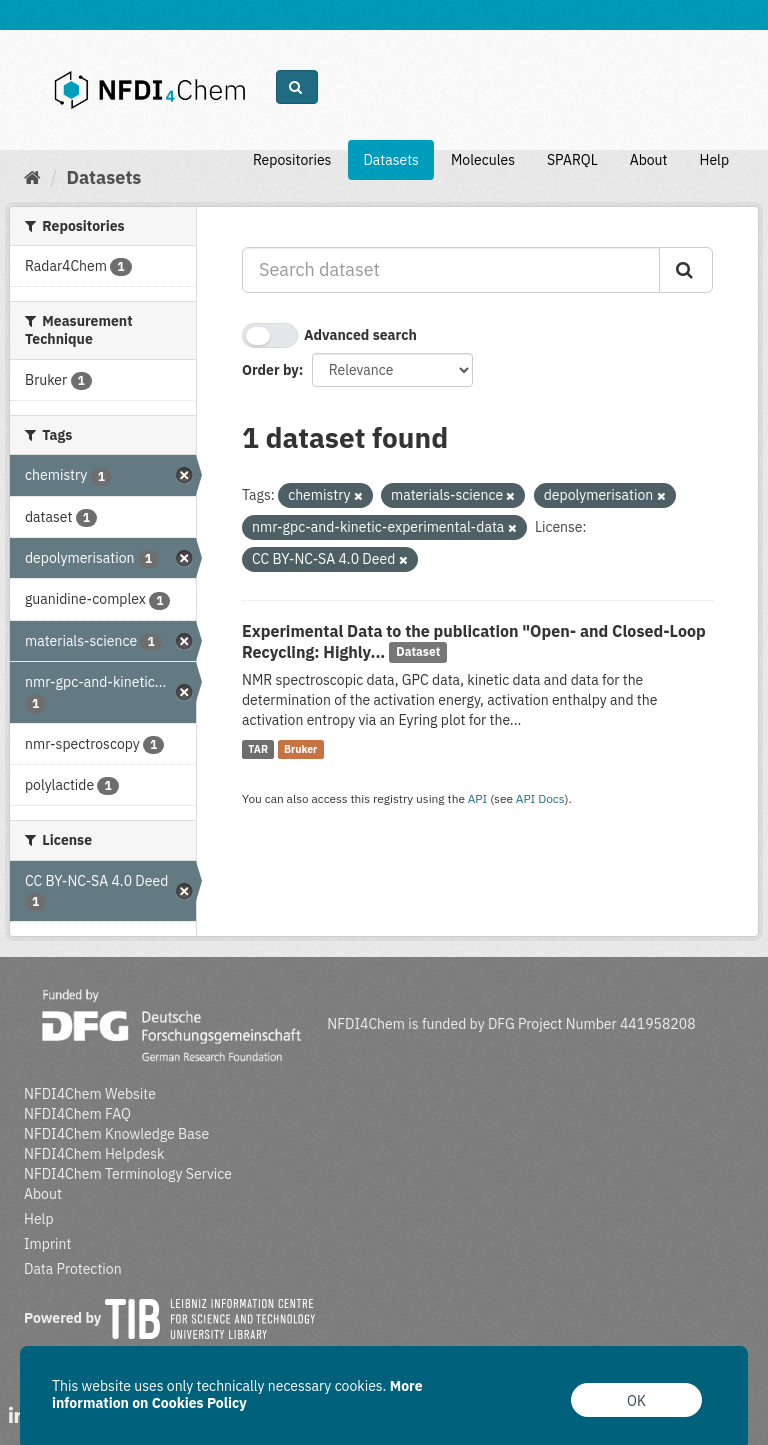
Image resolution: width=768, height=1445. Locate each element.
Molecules (483, 160)
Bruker (300, 749)
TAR (258, 749)
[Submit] (686, 270)
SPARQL (572, 160)
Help (714, 160)
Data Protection (73, 1269)
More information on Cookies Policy (237, 1394)
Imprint (47, 1244)
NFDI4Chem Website (90, 1094)
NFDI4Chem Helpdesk (94, 1154)
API (478, 798)
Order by (270, 370)
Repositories (292, 160)
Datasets (391, 160)
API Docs (540, 798)
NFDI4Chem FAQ (77, 1114)
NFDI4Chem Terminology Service (128, 1174)
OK (636, 1401)
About (649, 160)
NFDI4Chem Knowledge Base (116, 1134)
